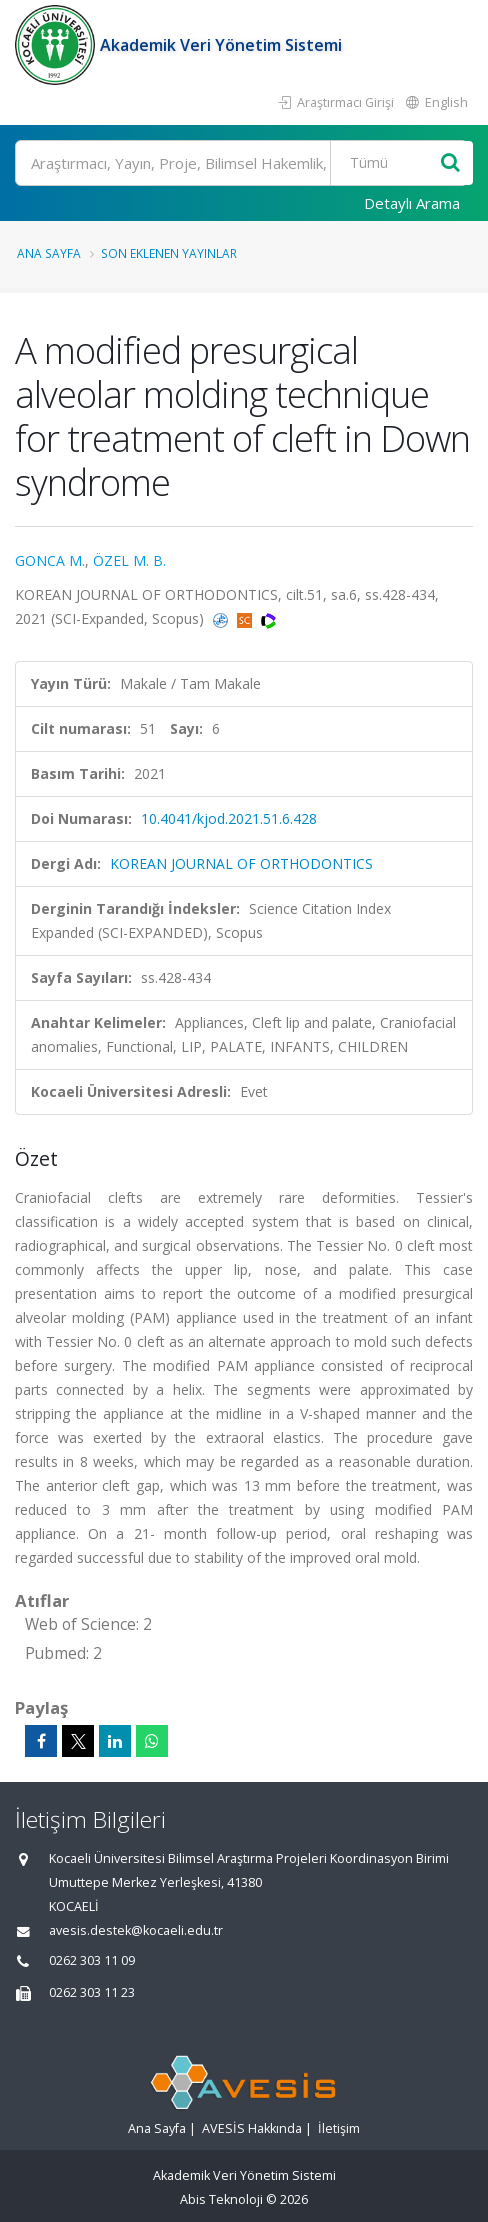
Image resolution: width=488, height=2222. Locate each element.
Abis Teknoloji (221, 2199)
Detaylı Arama (412, 203)
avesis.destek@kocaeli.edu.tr (136, 1930)
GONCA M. (50, 560)
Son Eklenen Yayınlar (169, 253)
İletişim (339, 2128)
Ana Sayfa (49, 253)
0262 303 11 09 (92, 1960)
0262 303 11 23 (92, 1992)
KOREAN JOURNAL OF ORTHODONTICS (241, 863)
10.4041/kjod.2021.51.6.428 (229, 818)
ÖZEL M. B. (129, 560)
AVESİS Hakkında (252, 2128)
